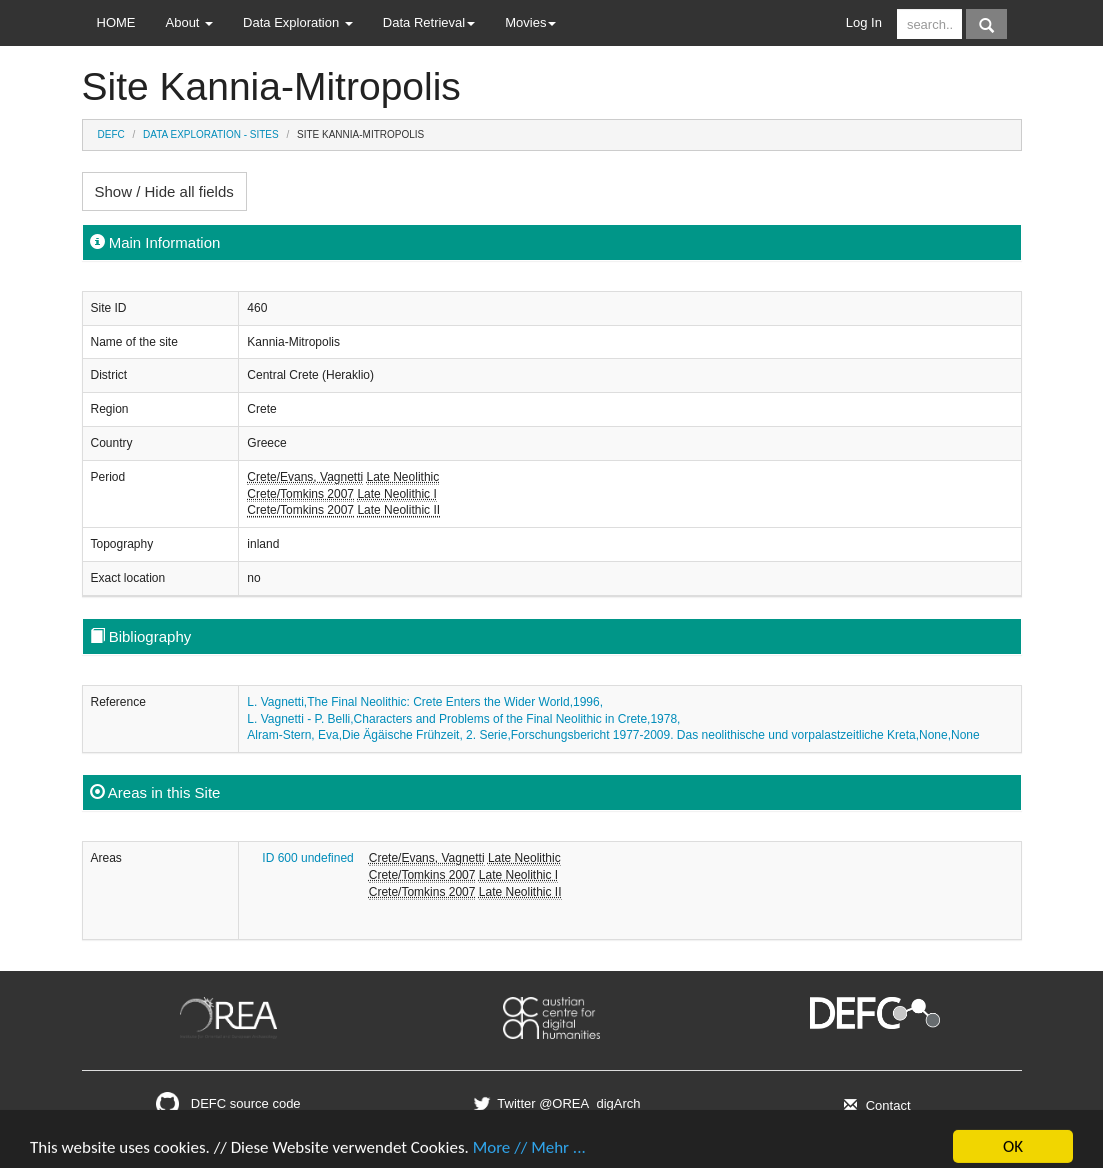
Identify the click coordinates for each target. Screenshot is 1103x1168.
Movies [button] (530, 22)
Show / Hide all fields (164, 191)
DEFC (111, 134)
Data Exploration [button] (298, 22)
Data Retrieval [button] (429, 22)
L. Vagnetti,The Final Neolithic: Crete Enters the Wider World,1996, (425, 702)
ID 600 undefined (307, 858)
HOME (116, 22)
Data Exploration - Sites (211, 134)
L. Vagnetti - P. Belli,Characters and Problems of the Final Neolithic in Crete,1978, (463, 719)
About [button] (190, 22)
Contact (874, 1105)
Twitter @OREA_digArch (555, 1103)
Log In (864, 22)
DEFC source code (228, 1103)
